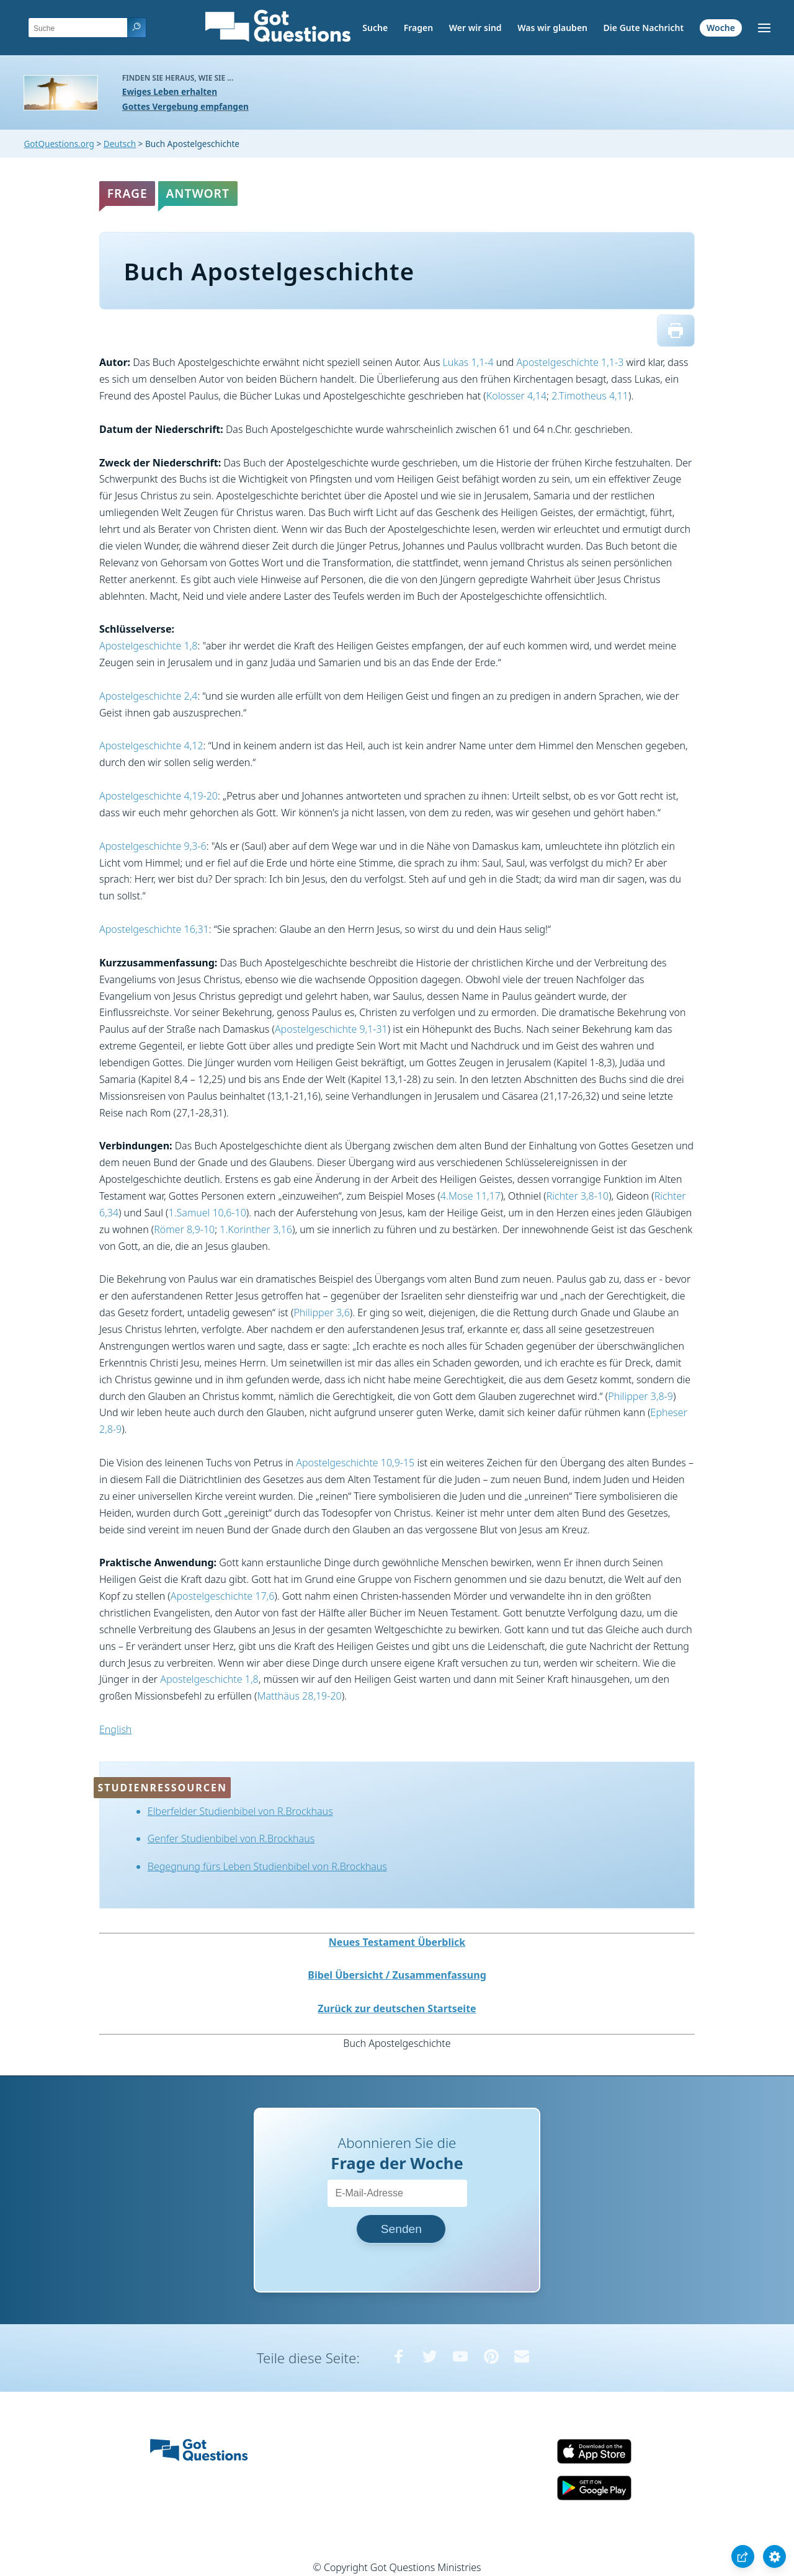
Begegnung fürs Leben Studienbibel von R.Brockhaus (267, 1866)
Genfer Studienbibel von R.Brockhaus (231, 1838)
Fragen (418, 27)
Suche (375, 27)
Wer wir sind (475, 27)
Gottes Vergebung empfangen (185, 106)
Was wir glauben (552, 27)
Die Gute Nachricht (644, 27)
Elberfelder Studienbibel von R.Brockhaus (240, 1811)
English (115, 1729)
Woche (721, 27)
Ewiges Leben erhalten (169, 91)
